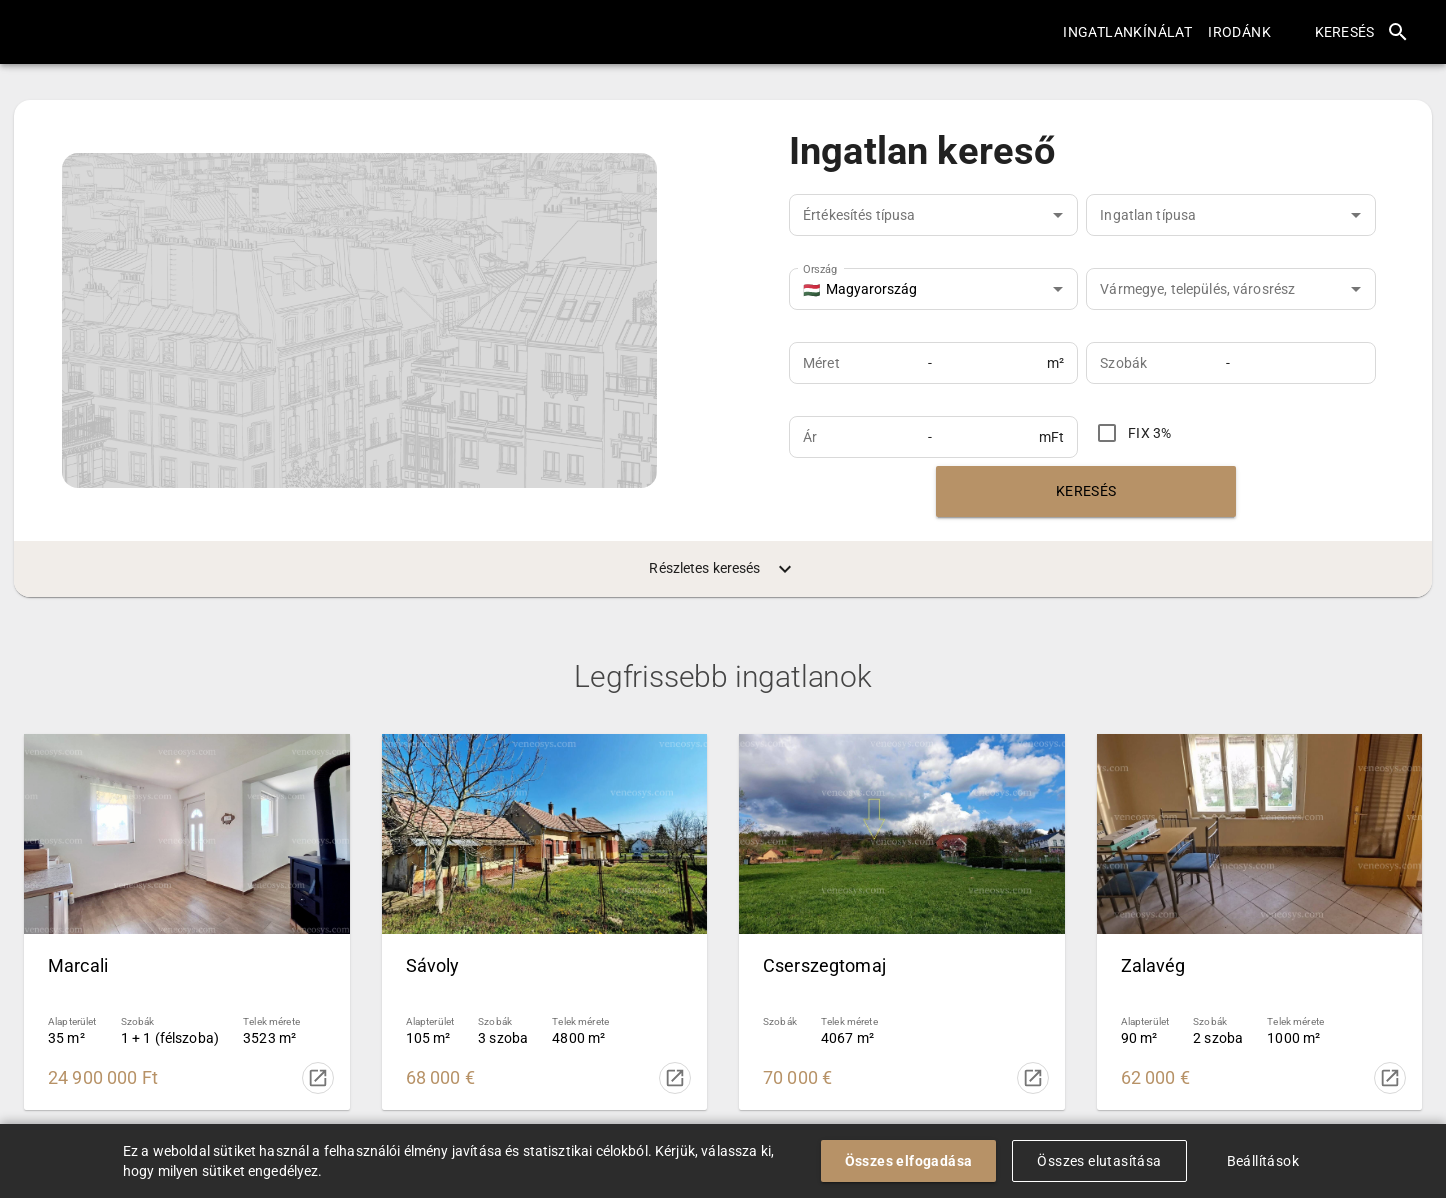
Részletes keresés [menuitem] (722, 569)
